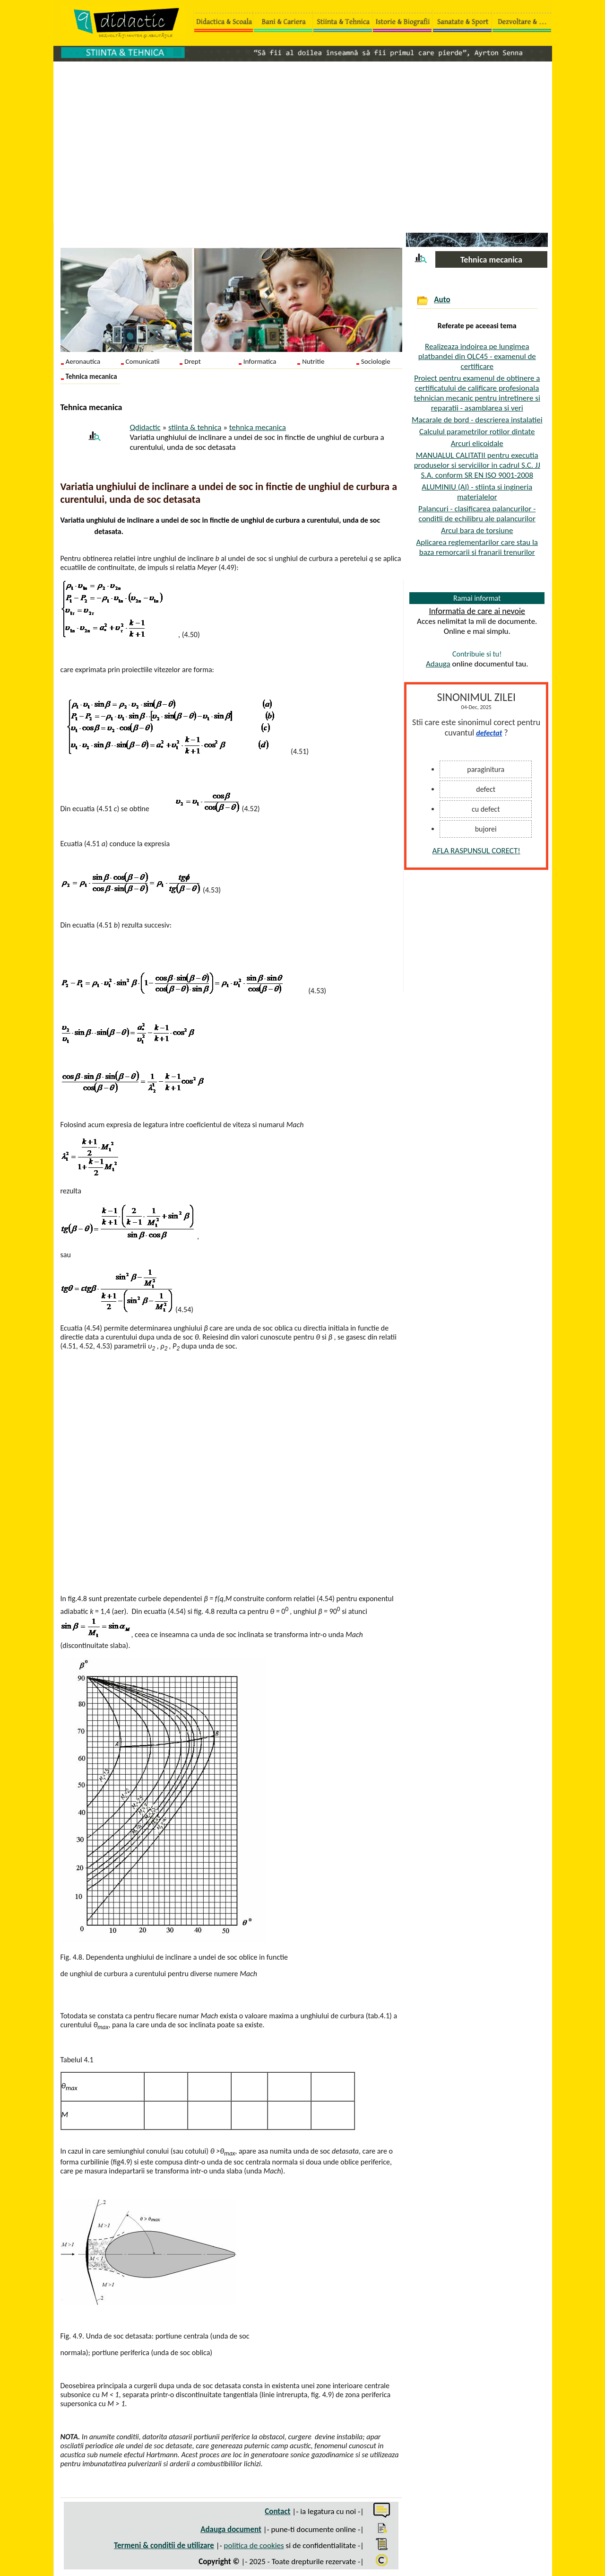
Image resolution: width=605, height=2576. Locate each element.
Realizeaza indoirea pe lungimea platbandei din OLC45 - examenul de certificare (477, 356)
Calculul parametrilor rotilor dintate (477, 432)
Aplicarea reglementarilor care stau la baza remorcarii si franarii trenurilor (477, 547)
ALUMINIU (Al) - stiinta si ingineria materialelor (477, 492)
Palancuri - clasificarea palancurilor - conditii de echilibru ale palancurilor (477, 514)
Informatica (260, 361)
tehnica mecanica (257, 427)
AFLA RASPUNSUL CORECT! (476, 851)
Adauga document (230, 2529)
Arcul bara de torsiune (477, 530)
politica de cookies (254, 2545)
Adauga (438, 664)
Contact (277, 2511)
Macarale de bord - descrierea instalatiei (477, 420)
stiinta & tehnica (194, 427)
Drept (192, 361)
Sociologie (375, 361)
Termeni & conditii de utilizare (164, 2545)
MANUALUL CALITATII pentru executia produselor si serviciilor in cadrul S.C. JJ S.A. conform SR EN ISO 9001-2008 (477, 465)
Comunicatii (143, 361)
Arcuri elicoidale (477, 443)
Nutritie (313, 361)
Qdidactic (145, 427)
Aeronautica (83, 361)
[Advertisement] (302, 137)
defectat (489, 732)
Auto (442, 300)
